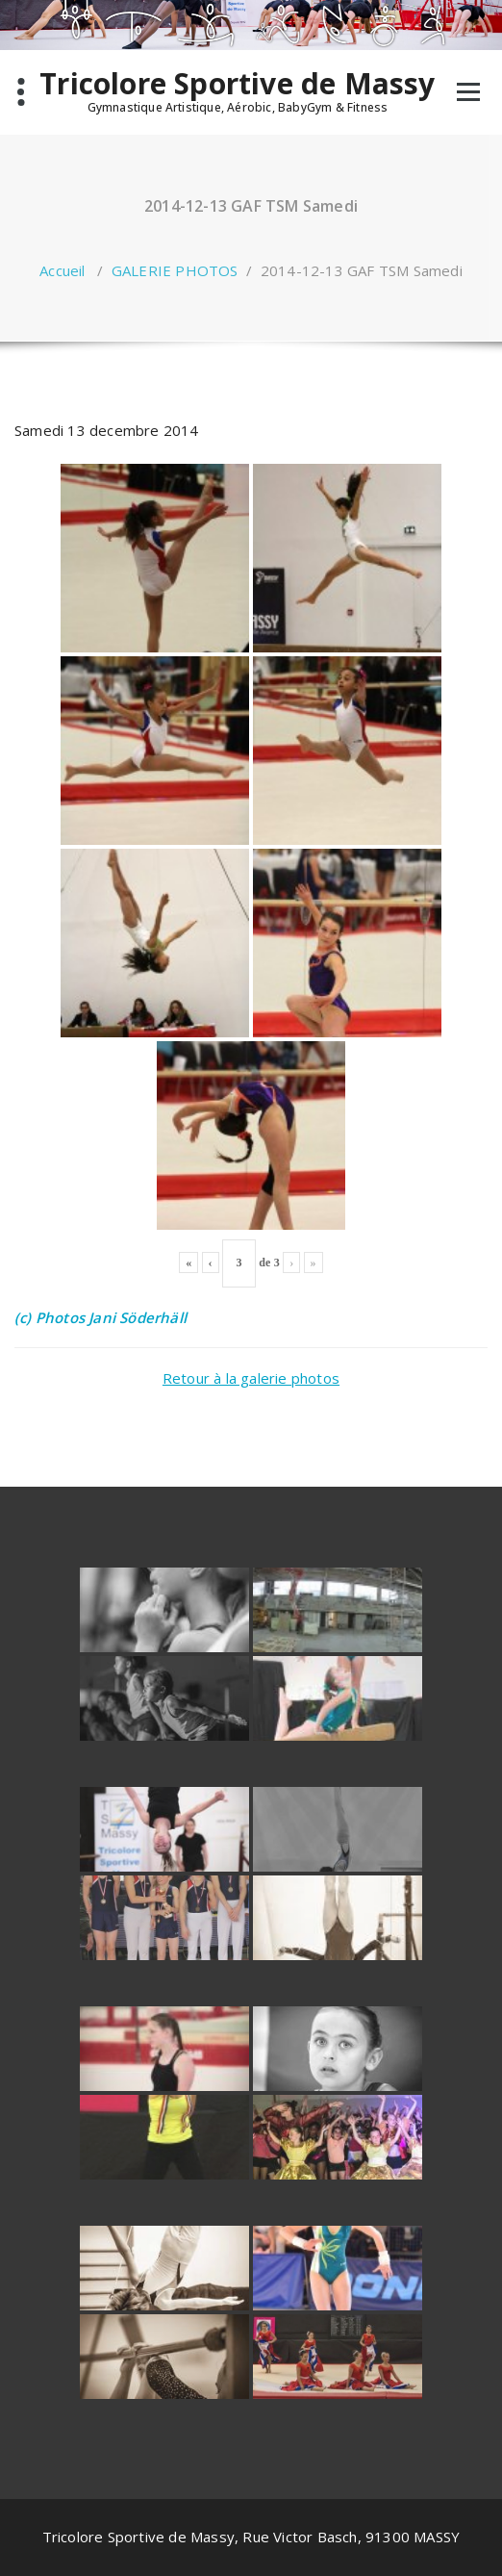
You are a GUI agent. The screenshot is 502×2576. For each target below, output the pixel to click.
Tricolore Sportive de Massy (237, 83)
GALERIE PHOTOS (175, 270)
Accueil (62, 270)
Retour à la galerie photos (251, 1378)
